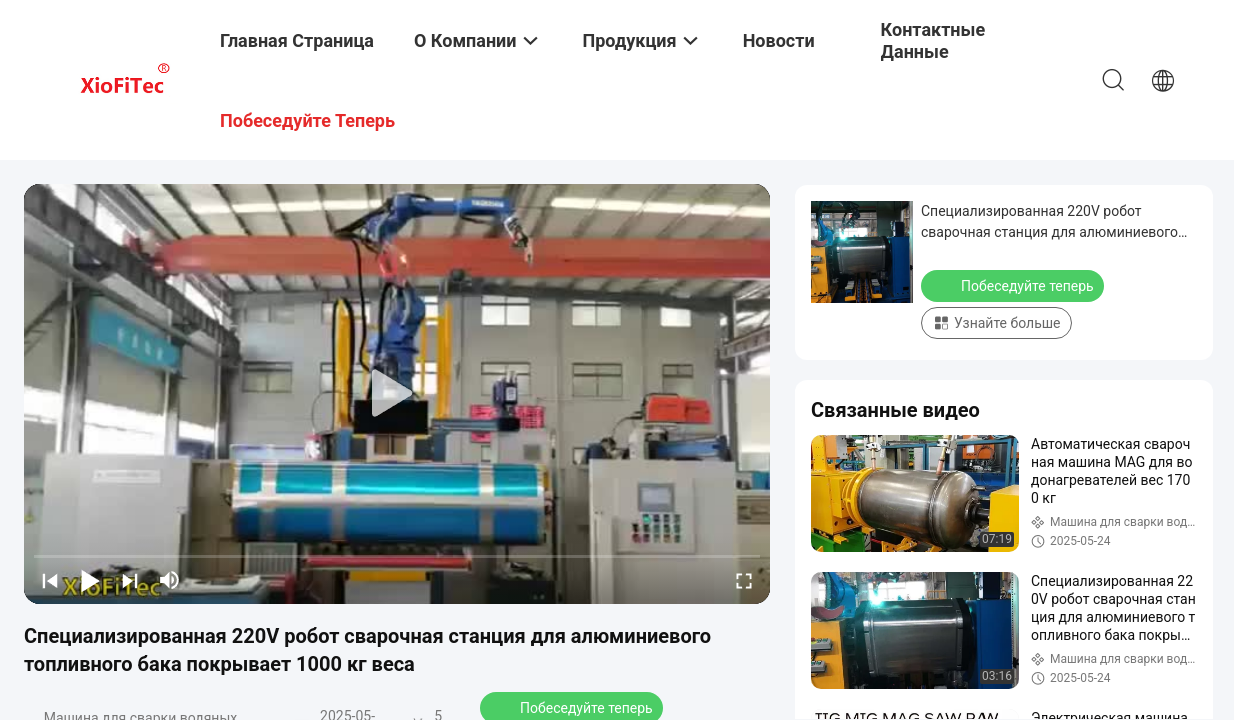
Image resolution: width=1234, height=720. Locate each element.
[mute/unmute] (170, 580)
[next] (130, 580)
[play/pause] (90, 580)
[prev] (50, 580)
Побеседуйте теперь (1014, 285)
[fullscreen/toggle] (744, 580)
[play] (397, 394)
